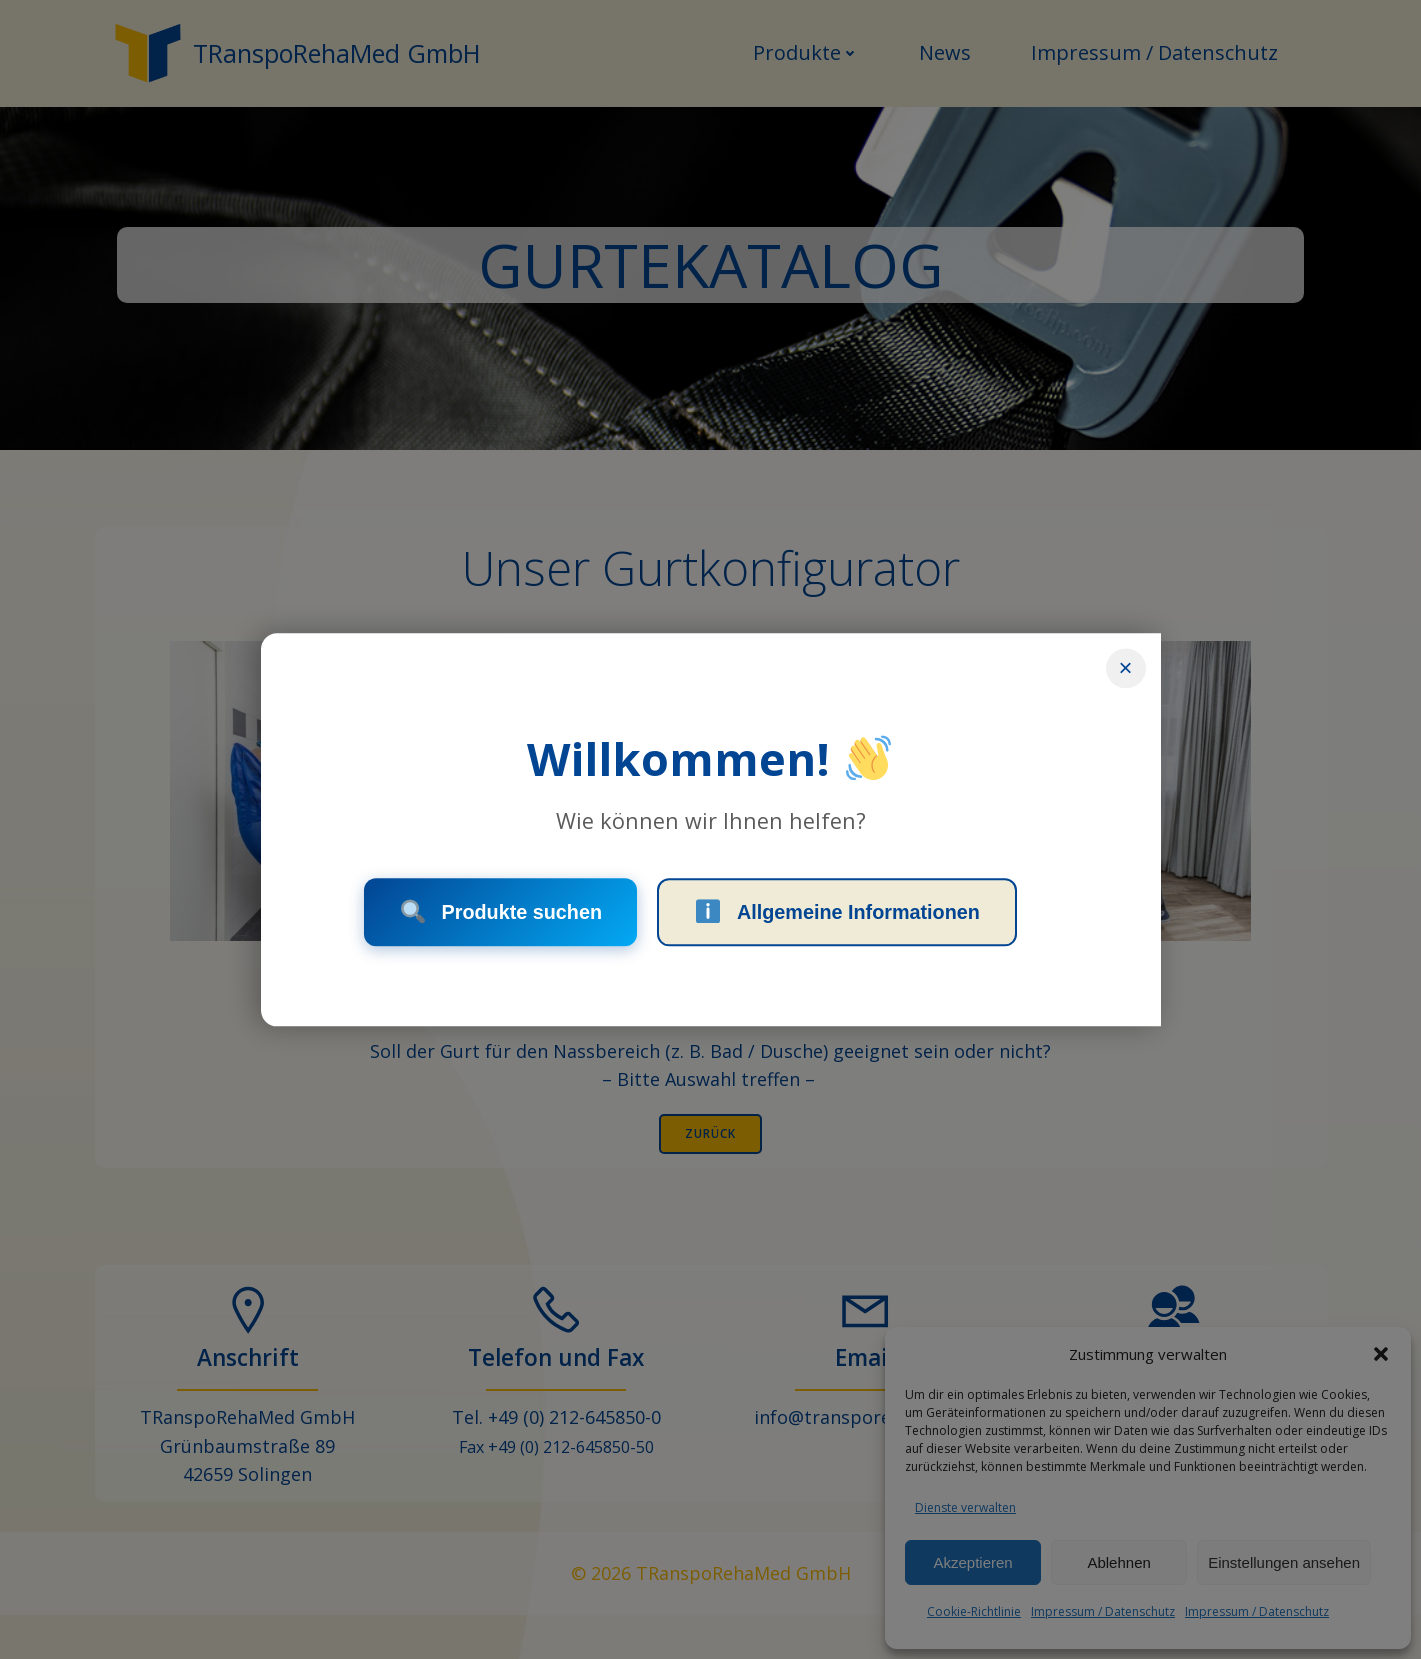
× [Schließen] (1125, 665)
